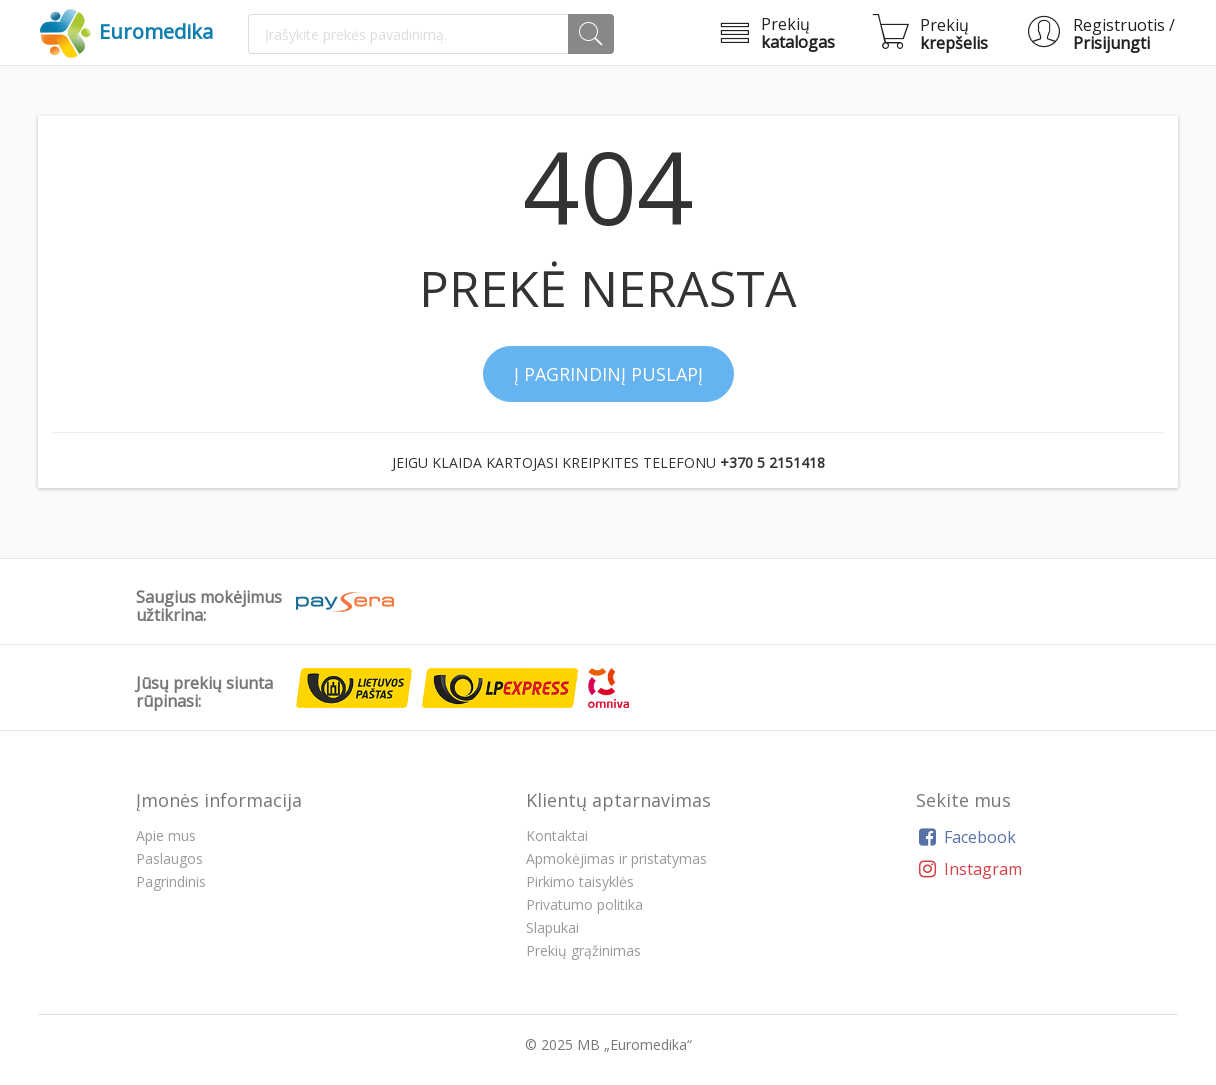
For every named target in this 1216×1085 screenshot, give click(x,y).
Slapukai (552, 927)
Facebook (966, 837)
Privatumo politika (584, 904)
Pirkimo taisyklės (580, 881)
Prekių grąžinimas (583, 950)
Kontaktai (557, 835)
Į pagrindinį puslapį (608, 374)
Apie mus (166, 835)
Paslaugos (169, 858)
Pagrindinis (171, 881)
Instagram (969, 869)
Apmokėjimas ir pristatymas (616, 858)
